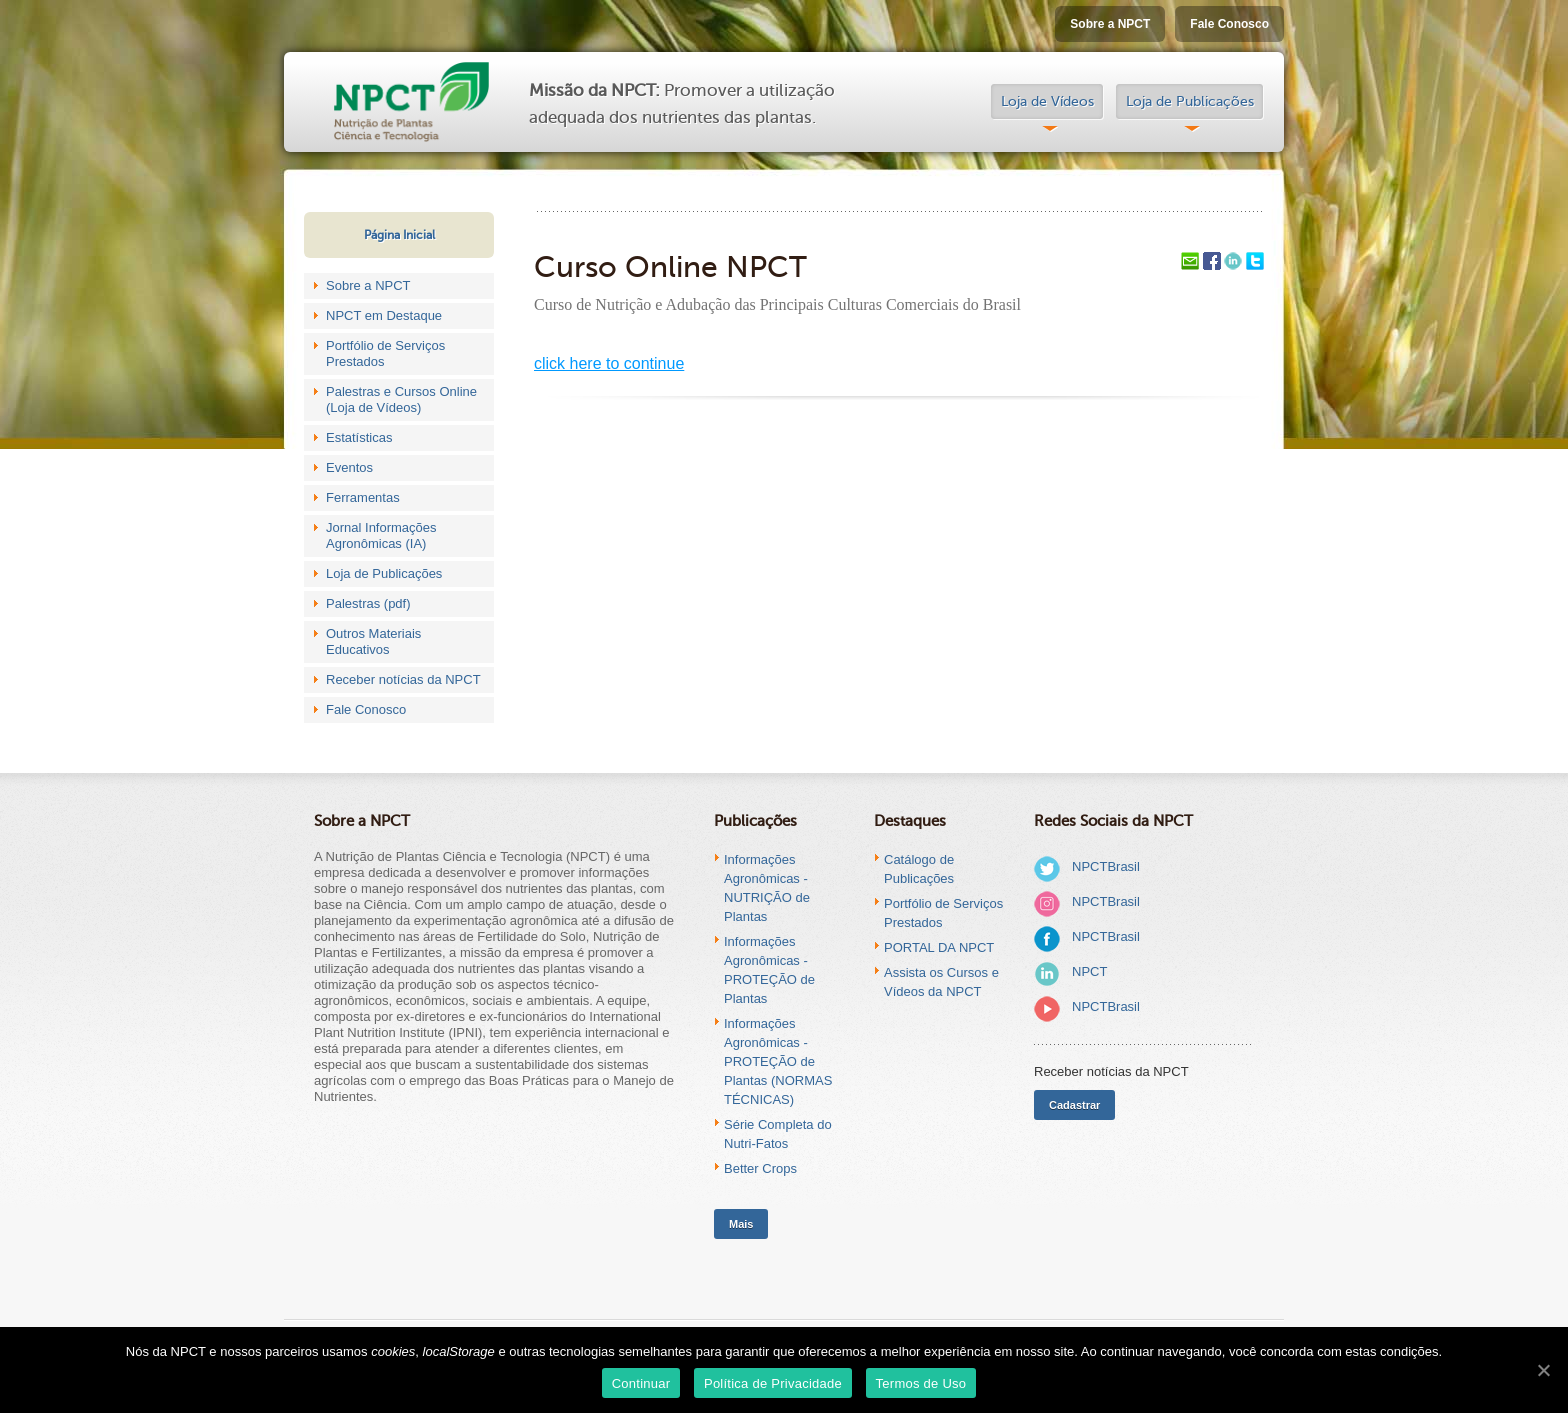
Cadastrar (1074, 1105)
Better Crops (760, 1168)
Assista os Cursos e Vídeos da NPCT (941, 982)
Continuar (641, 1383)
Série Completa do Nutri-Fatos (778, 1134)
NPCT (1089, 971)
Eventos (349, 467)
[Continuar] (1543, 1370)
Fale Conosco (1229, 24)
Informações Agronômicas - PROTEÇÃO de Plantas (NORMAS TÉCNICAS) (778, 1061)
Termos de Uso (921, 1383)
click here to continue (609, 363)
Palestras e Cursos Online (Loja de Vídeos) (401, 399)
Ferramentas (363, 497)
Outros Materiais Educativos (373, 641)
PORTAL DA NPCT (939, 947)
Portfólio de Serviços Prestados (385, 353)
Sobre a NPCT (1110, 24)
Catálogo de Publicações (919, 869)
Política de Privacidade (773, 1383)
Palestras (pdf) (368, 603)
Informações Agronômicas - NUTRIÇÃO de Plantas (767, 888)
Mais (741, 1224)
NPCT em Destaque (384, 315)
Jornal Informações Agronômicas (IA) (381, 535)
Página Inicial (399, 235)
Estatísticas (359, 437)
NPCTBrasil (1106, 866)
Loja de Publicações (1190, 101)
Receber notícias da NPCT (403, 679)
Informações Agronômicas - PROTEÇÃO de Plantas (769, 970)
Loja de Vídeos (1047, 101)
